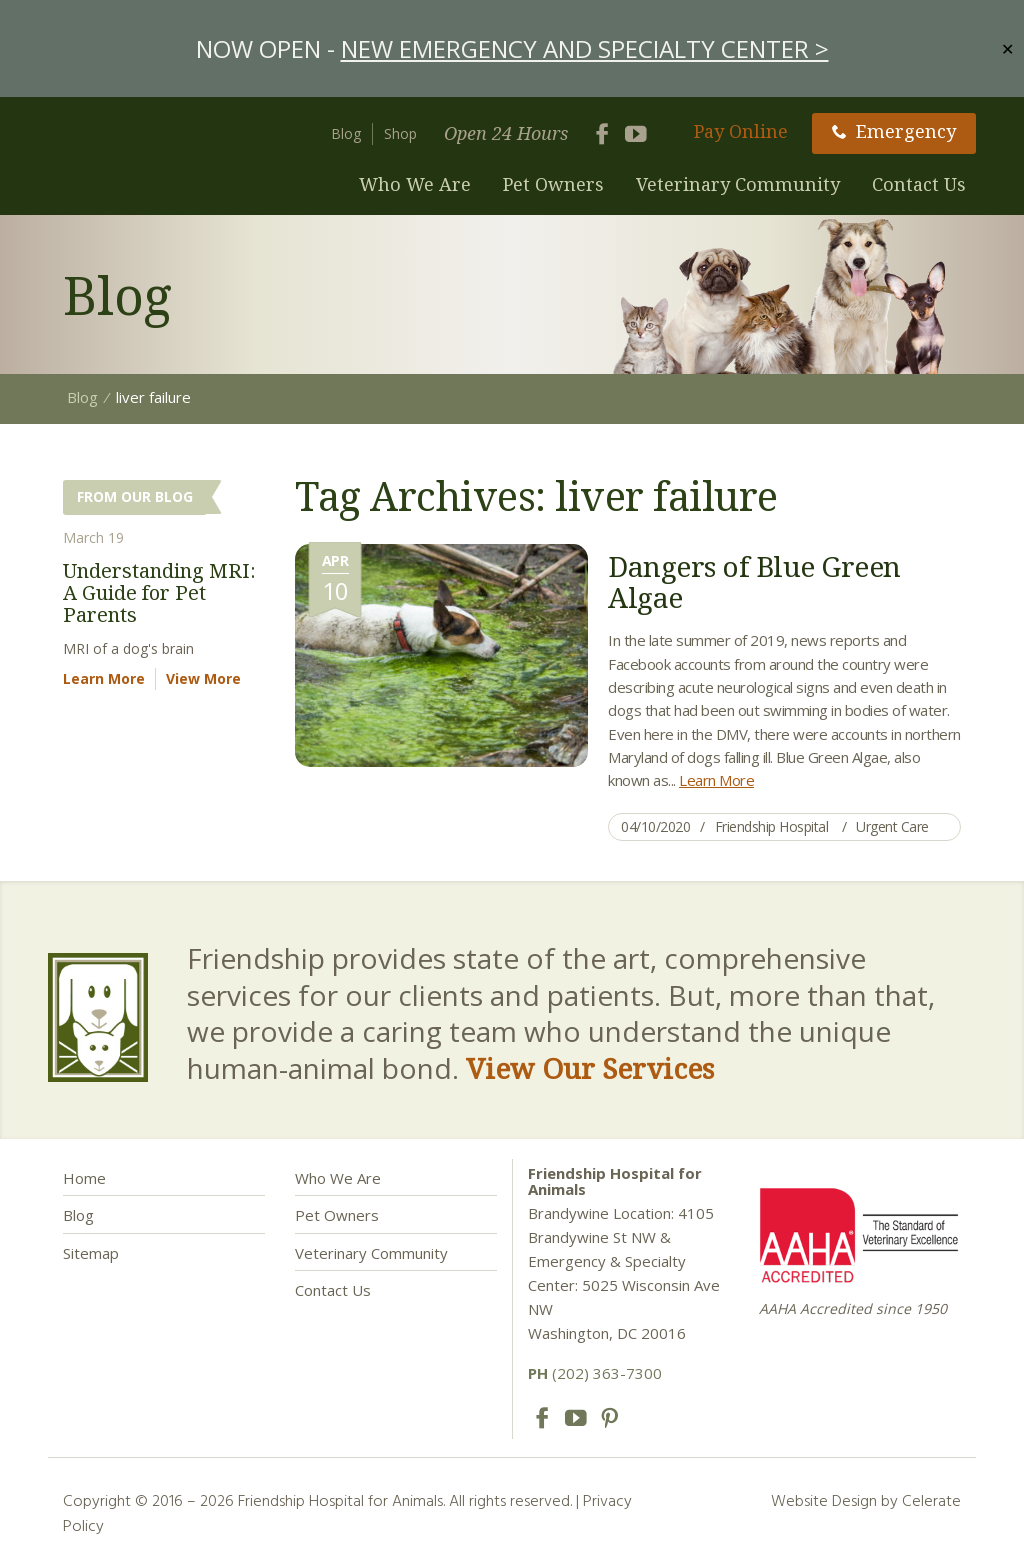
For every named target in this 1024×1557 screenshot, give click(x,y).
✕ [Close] (1007, 48)
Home (84, 1178)
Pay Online (741, 131)
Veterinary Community (738, 184)
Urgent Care (892, 826)
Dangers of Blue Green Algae (754, 581)
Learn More (716, 780)
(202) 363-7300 (595, 1373)
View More (203, 678)
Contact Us (919, 184)
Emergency (894, 131)
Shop (400, 133)
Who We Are (415, 184)
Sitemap (91, 1253)
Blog (346, 133)
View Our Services (590, 1068)
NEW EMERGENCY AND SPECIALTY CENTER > (585, 48)
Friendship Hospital (772, 826)
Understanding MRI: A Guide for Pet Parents (159, 592)
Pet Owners (553, 184)
